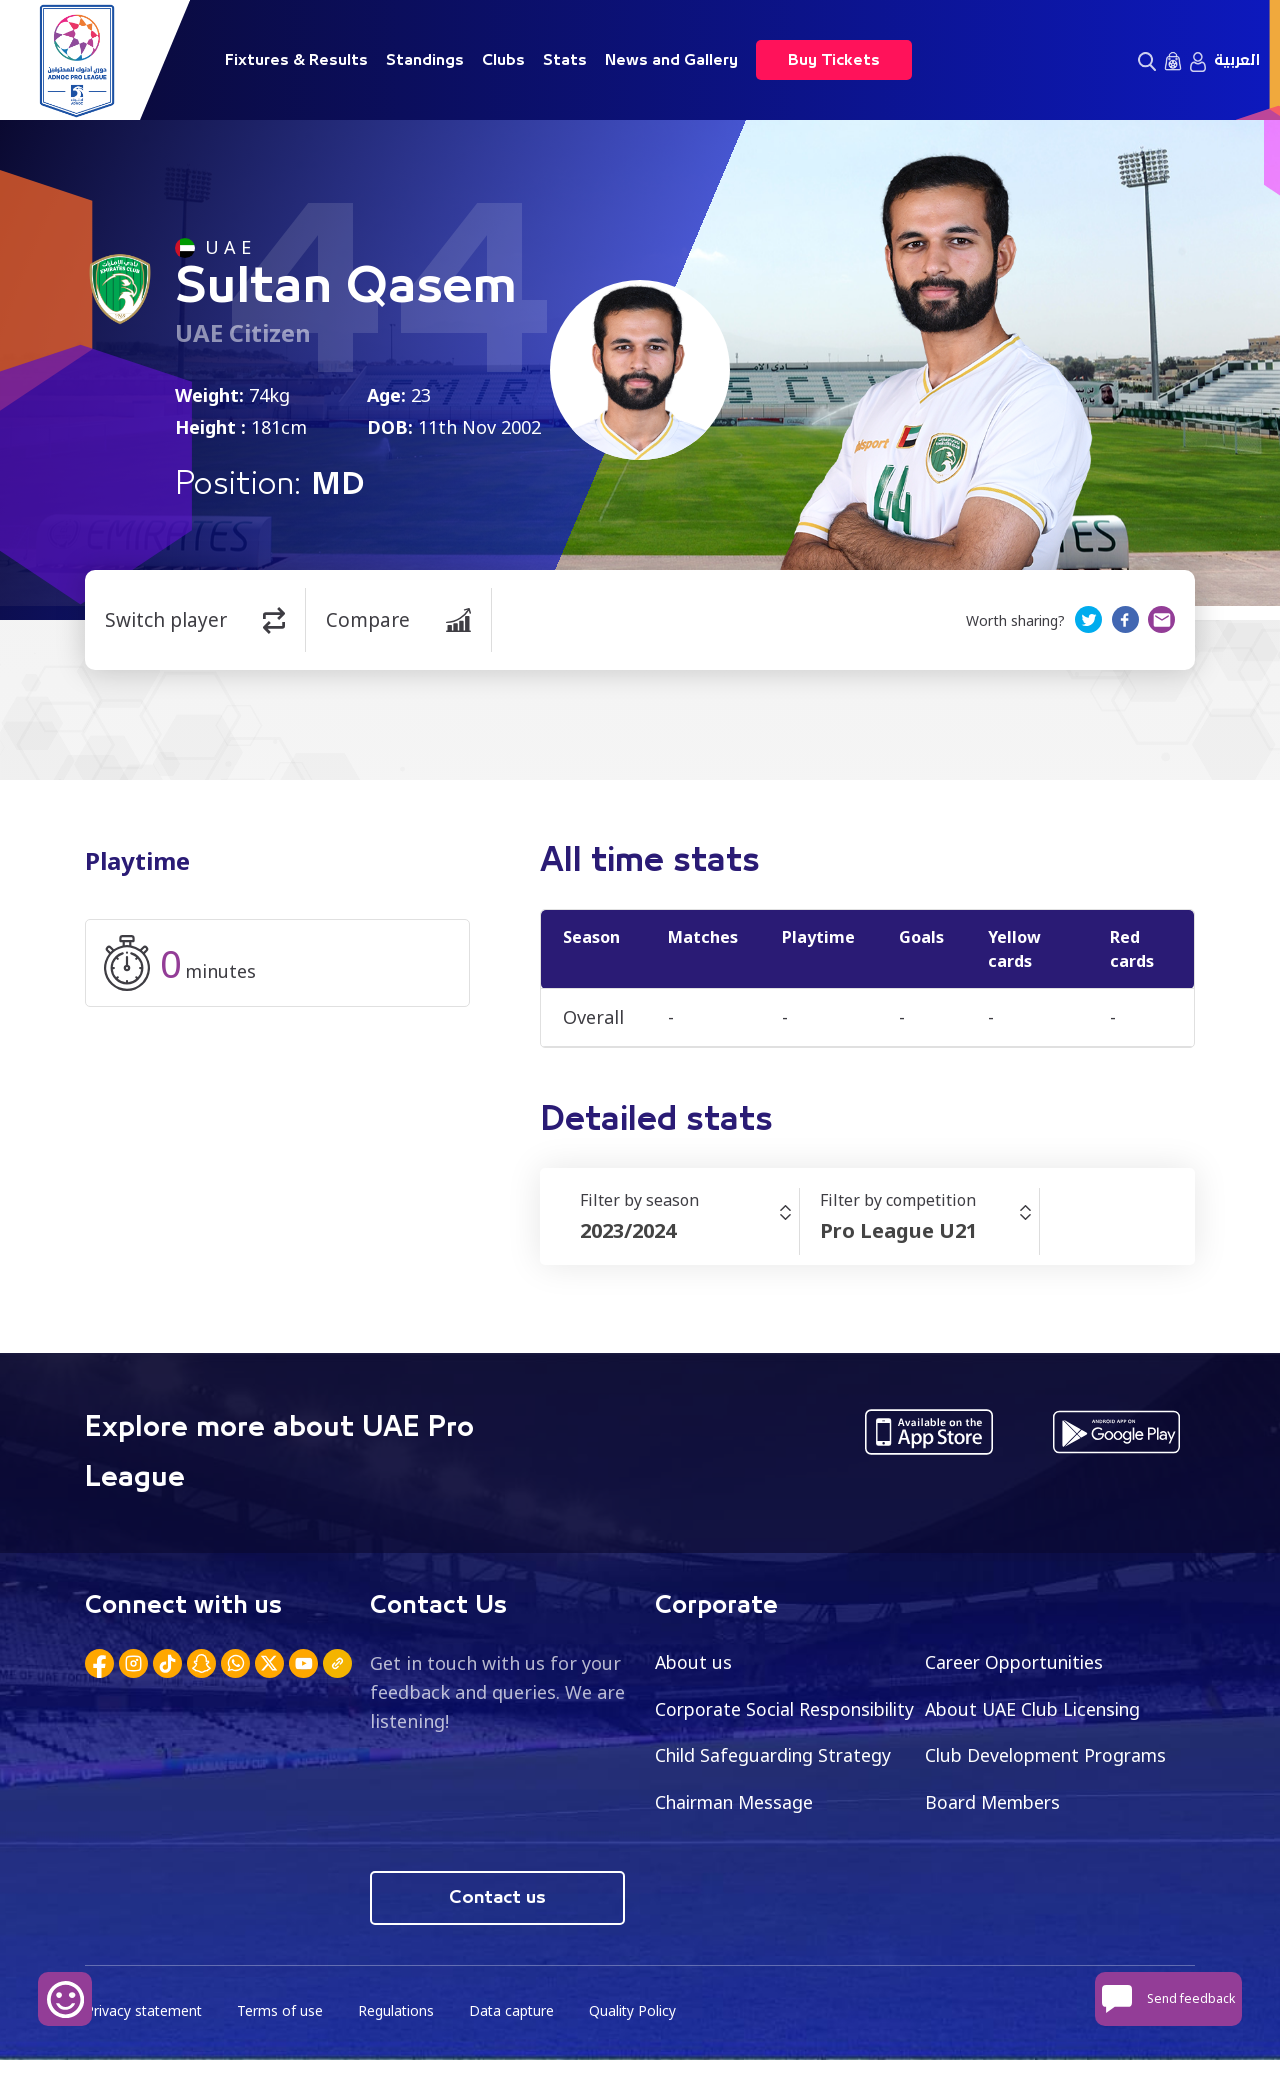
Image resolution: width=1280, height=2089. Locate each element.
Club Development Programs (780, 1803)
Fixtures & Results (296, 60)
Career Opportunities (1018, 1662)
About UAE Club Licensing (1037, 1709)
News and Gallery (671, 60)
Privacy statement (145, 2039)
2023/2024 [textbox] (628, 1230)
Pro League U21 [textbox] (898, 1230)
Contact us (497, 1926)
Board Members (725, 1850)
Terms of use (283, 2039)
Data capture (516, 2039)
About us (694, 1662)
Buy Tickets (834, 60)
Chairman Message (1007, 1803)
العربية (1237, 60)
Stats (565, 60)
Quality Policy (639, 2039)
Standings (425, 60)
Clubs (503, 60)
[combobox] (689, 1231)
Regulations (399, 2039)
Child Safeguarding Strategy (1046, 1756)
